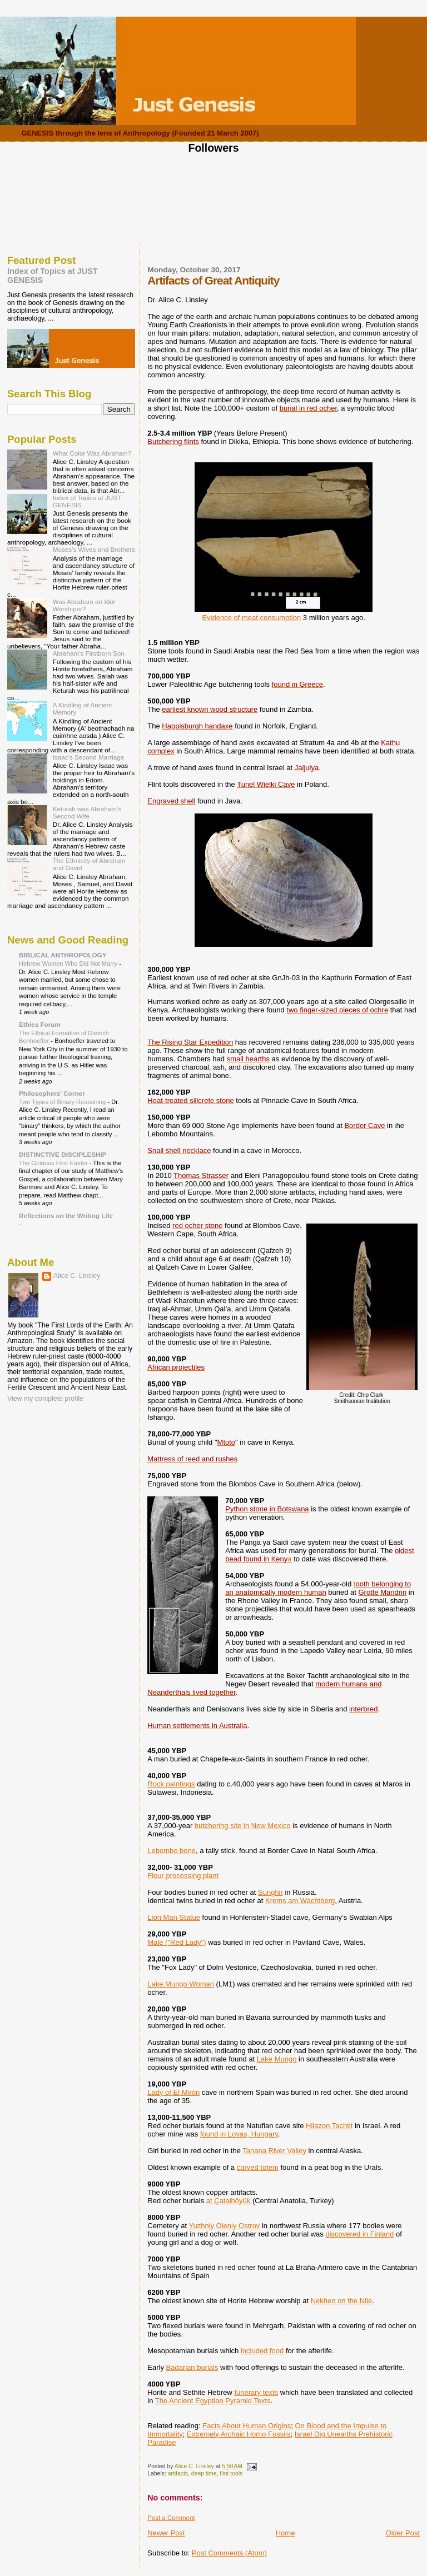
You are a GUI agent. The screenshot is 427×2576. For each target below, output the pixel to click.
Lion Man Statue (173, 1917)
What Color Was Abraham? (92, 453)
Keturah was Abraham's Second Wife (87, 812)
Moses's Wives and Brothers (94, 549)
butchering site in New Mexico (243, 1825)
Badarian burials (192, 2367)
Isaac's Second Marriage (89, 757)
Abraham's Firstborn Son (89, 653)
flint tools (231, 2473)
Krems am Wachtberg (300, 1900)
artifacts (178, 2473)
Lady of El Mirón (173, 2092)
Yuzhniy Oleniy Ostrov (224, 2225)
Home (285, 2533)
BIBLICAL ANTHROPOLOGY (63, 954)
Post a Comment (171, 2517)
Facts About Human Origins (246, 2426)
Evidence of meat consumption (251, 617)
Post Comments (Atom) (229, 2553)
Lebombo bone (171, 1850)
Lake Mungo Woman (180, 1984)
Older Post (403, 2533)
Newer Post (166, 2533)
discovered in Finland (359, 2234)
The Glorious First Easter (54, 1163)
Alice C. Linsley (76, 1276)
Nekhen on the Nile (342, 2301)
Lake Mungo (277, 2059)
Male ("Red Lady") (176, 1942)
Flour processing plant (183, 1875)
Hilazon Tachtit (329, 2125)
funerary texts (256, 2392)
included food (262, 2351)
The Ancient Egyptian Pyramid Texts (213, 2401)
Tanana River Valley (274, 2150)
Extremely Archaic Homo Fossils (238, 2434)
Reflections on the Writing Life (66, 1215)
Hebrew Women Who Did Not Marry (69, 963)
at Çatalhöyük (228, 2200)
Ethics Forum (40, 1024)
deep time (204, 2473)
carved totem (258, 2167)
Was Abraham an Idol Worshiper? (84, 605)
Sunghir (270, 1892)
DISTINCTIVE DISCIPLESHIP (63, 1154)
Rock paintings (171, 1784)
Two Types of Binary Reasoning (63, 1102)
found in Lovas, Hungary (239, 2134)
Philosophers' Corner (52, 1093)
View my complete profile (45, 1398)
